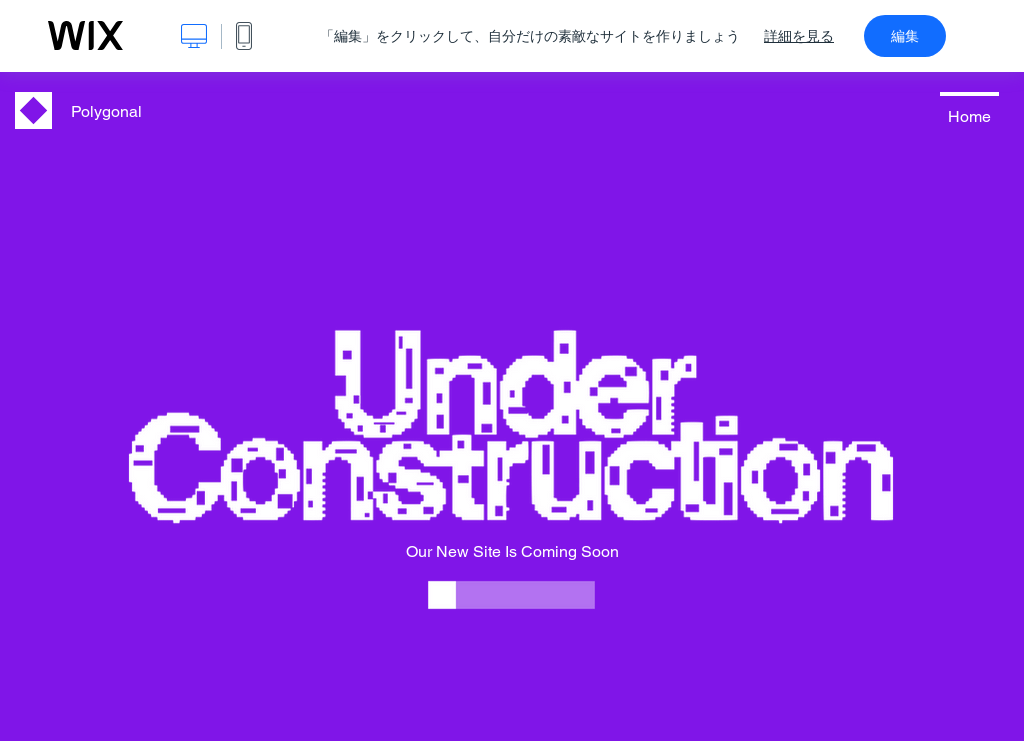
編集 (905, 36)
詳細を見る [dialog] (799, 36)
